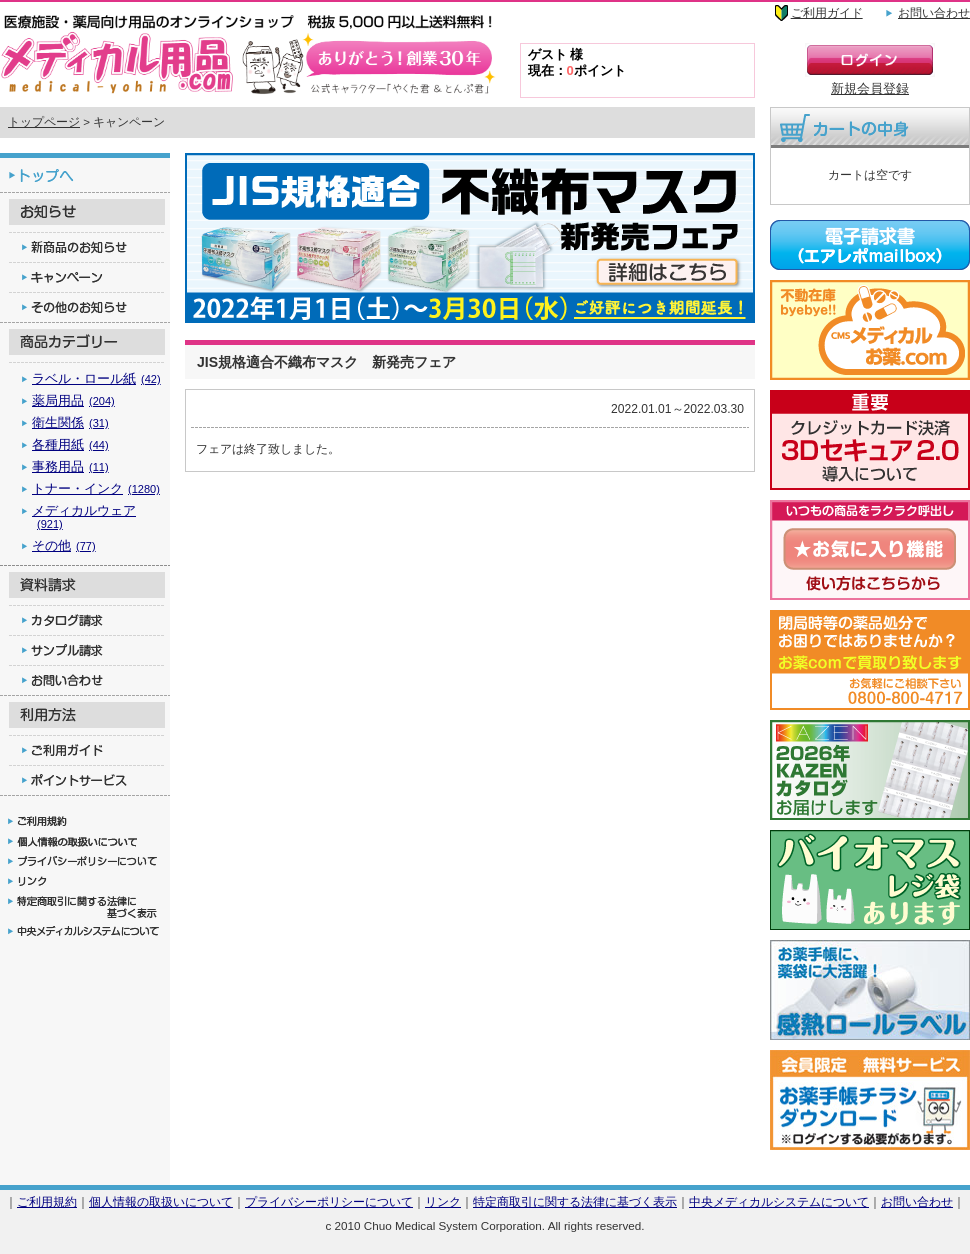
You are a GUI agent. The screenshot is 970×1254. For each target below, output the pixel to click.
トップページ (44, 122)
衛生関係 (70, 422)
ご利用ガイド (827, 13)
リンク (443, 1201)
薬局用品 (73, 400)
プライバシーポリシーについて (329, 1201)
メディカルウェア (84, 516)
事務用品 (70, 466)
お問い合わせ (934, 13)
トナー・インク (96, 488)
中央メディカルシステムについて (779, 1201)
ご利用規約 (47, 1201)
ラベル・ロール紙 (96, 378)
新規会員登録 (870, 88)
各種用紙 (70, 444)
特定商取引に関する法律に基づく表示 (575, 1201)
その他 (64, 545)
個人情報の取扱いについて (161, 1201)
